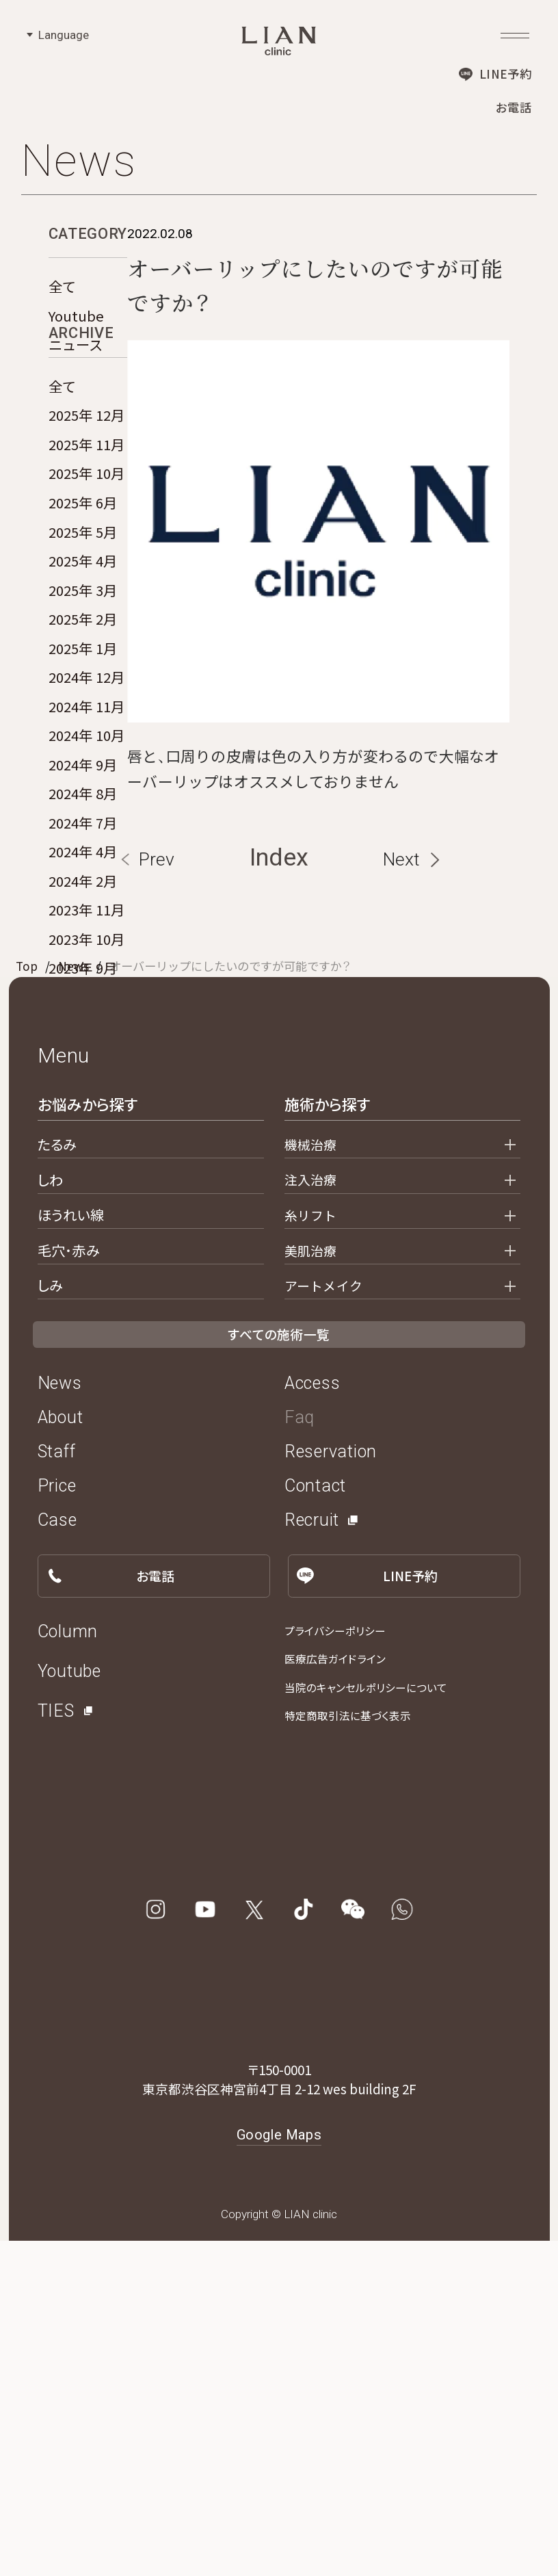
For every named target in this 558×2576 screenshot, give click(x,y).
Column (68, 1967)
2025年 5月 (83, 611)
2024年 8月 (83, 873)
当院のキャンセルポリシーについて (365, 2023)
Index (279, 1193)
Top (27, 1301)
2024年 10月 (86, 815)
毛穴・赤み (69, 1585)
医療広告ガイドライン (335, 1995)
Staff (57, 1787)
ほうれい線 (71, 1550)
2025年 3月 (83, 670)
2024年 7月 (83, 902)
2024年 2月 (83, 960)
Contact (315, 1822)
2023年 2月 (83, 1106)
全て (62, 286)
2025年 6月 (83, 583)
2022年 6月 (83, 1135)
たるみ (57, 1479)
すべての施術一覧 (279, 1670)
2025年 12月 (86, 495)
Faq (299, 1753)
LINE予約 (505, 73)
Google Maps (279, 2470)
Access (312, 1719)
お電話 (513, 107)
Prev (156, 1194)
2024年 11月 (86, 786)
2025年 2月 (83, 699)
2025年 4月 (83, 641)
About (60, 1753)
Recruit (311, 1856)
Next (401, 1194)
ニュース (76, 344)
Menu (64, 1391)
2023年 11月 (86, 990)
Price (57, 1822)
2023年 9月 (83, 1048)
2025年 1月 (83, 728)
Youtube (76, 315)
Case (57, 1856)
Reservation (330, 1787)
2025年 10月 (86, 553)
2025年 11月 (86, 525)
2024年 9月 (83, 844)
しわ (50, 1515)
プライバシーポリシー (335, 1966)
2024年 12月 (86, 757)
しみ (50, 1621)
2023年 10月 (86, 1019)
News (73, 1301)
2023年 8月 (83, 1077)
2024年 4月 (83, 932)
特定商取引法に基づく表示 (347, 2051)
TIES (56, 2046)
